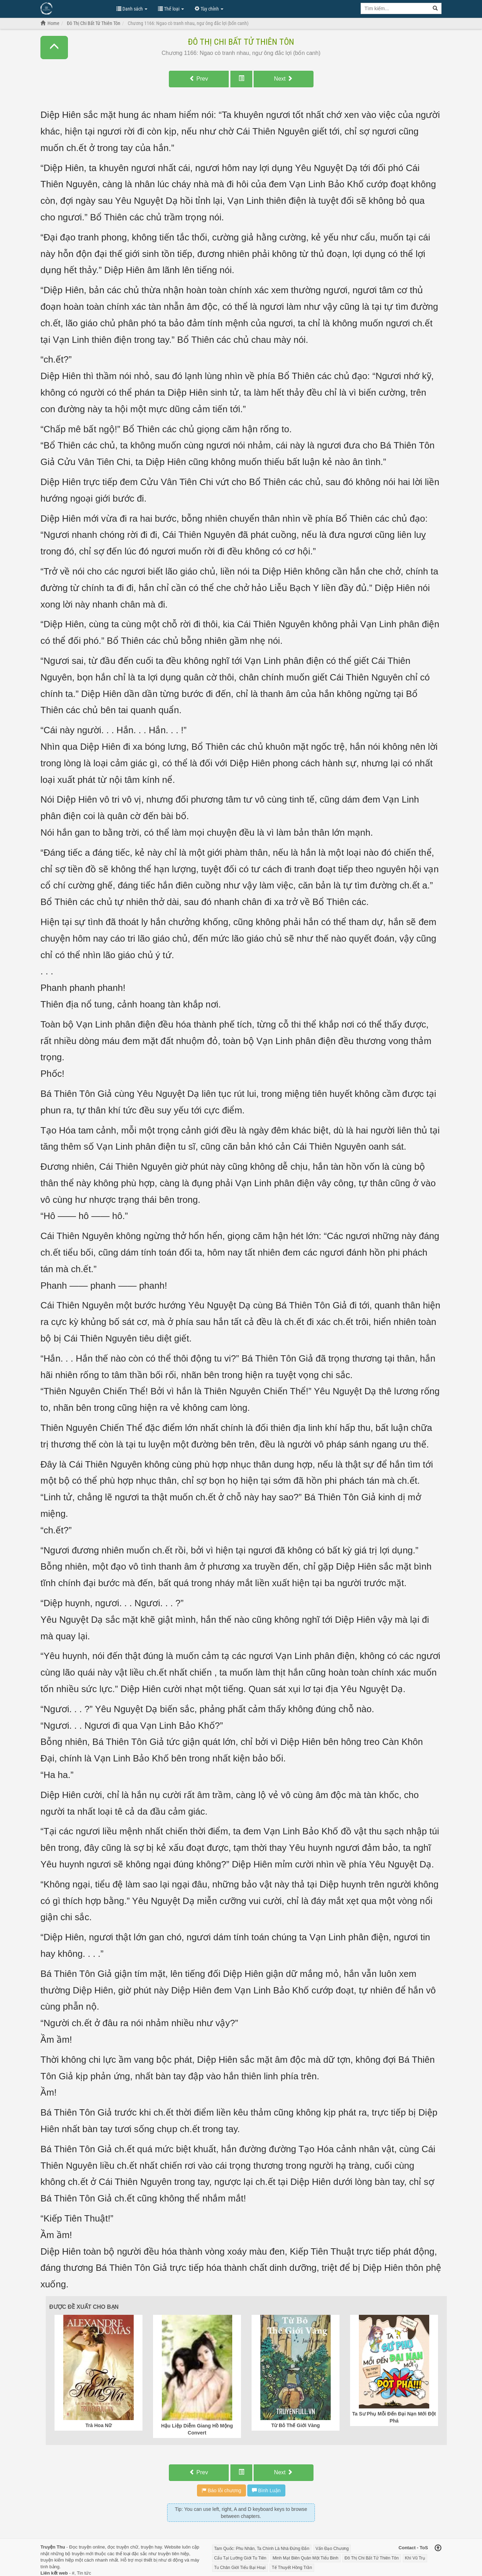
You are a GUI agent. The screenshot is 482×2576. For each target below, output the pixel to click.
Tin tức (84, 2573)
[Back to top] (438, 2548)
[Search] (435, 8)
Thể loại (171, 9)
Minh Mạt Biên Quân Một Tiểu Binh (305, 2558)
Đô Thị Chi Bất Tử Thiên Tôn (241, 42)
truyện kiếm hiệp (57, 2560)
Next (283, 79)
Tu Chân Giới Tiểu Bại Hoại (240, 2567)
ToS (424, 2547)
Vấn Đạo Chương (332, 2548)
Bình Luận (266, 2490)
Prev (198, 79)
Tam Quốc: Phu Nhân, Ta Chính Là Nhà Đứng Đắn (262, 2548)
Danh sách (131, 9)
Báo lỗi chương (221, 2490)
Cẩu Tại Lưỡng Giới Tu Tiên (240, 2558)
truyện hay (151, 2547)
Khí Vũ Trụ (415, 2558)
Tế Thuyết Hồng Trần (292, 2567)
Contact (407, 2547)
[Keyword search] (395, 8)
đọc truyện (118, 2547)
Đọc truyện (80, 2547)
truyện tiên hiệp (173, 2553)
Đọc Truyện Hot (74, 8)
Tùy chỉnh (209, 9)
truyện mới (82, 2553)
